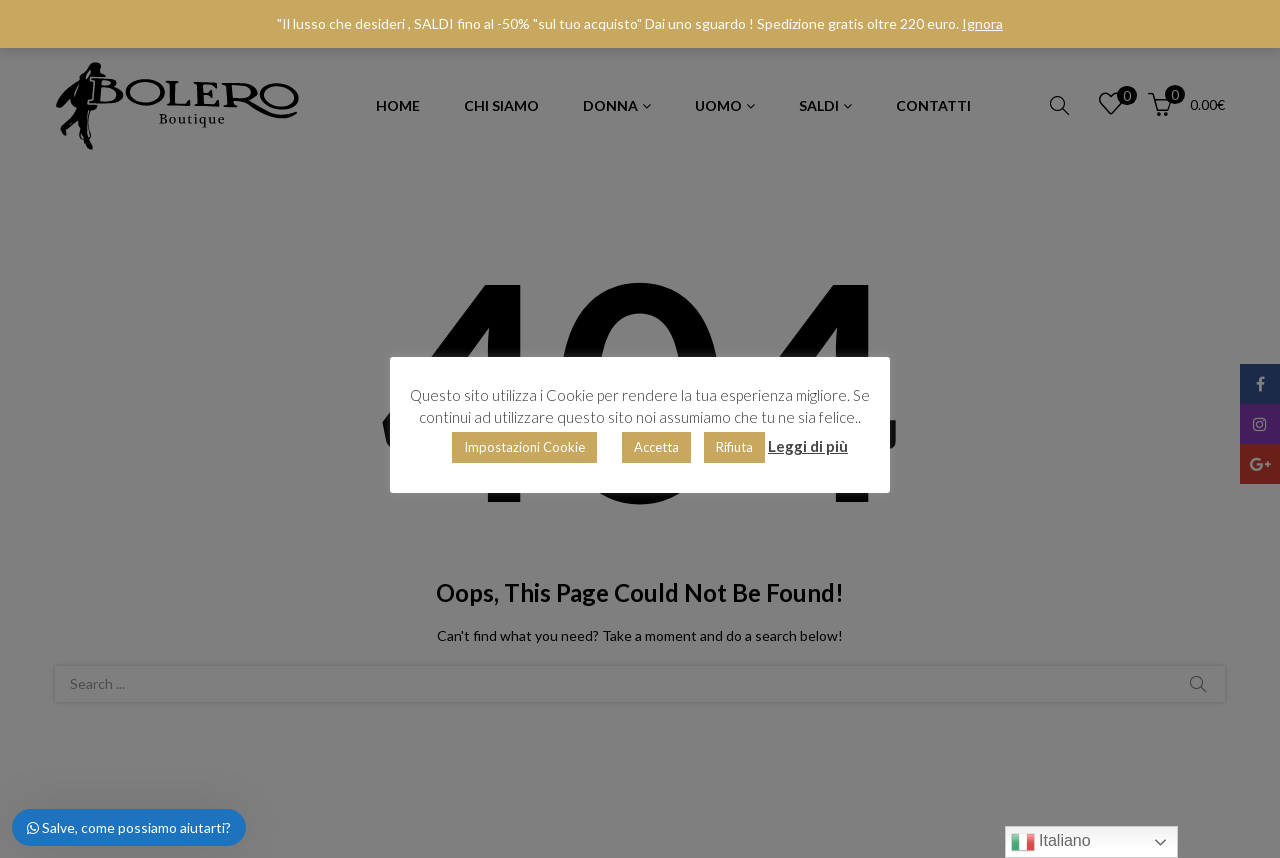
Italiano (1051, 842)
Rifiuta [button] (734, 447)
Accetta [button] (656, 447)
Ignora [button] (982, 23)
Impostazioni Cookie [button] (524, 447)
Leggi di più (808, 446)
